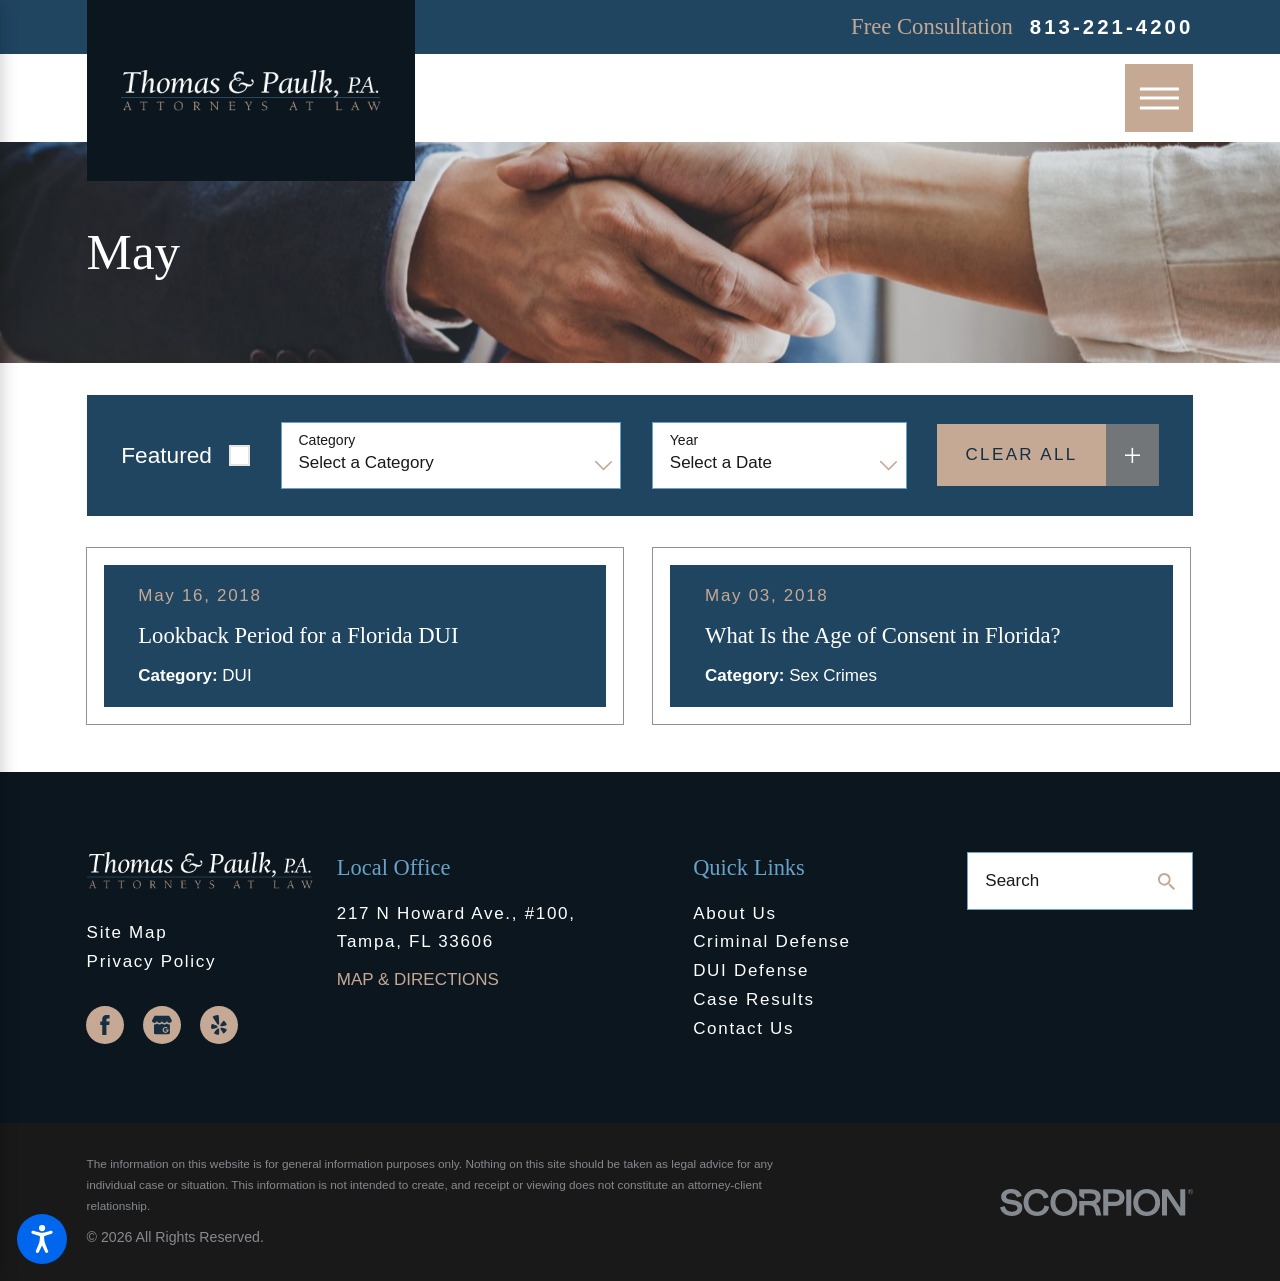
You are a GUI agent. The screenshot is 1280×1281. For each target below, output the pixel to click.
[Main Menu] (1159, 98)
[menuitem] (806, 914)
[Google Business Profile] (162, 1025)
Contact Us (743, 1028)
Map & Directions (418, 979)
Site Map (127, 932)
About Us (735, 913)
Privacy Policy (152, 961)
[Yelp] (219, 1025)
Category (327, 440)
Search (1012, 880)
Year (684, 440)
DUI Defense (751, 970)
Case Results (754, 999)
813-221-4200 (1112, 27)
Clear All (1021, 454)
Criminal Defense (772, 941)
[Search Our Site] (1166, 881)
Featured (166, 455)
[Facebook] (105, 1025)
